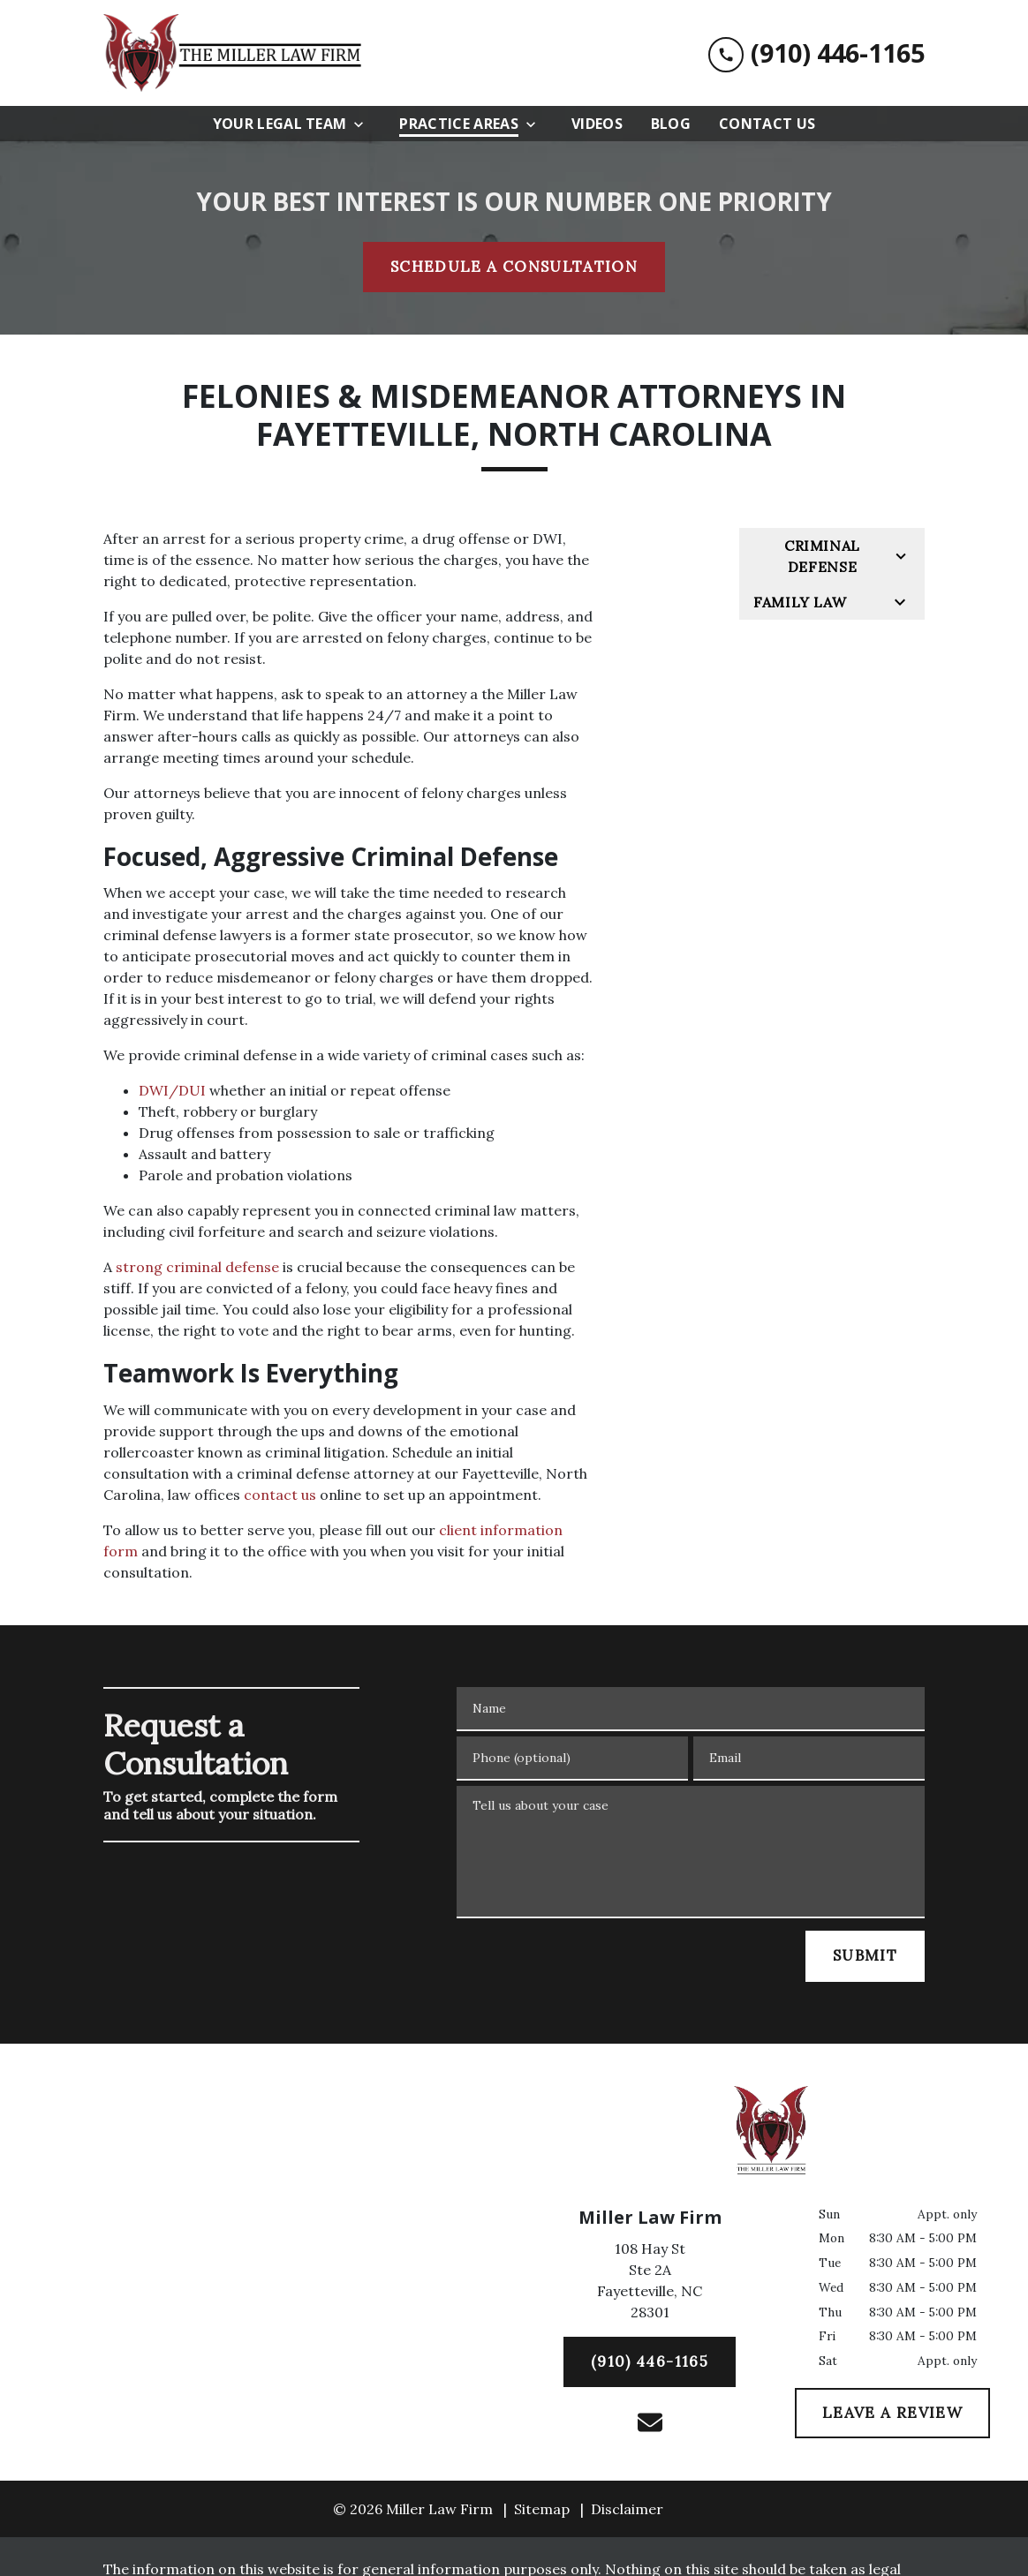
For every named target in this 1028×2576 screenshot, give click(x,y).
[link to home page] (235, 53)
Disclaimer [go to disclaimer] (627, 2509)
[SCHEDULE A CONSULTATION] (514, 267)
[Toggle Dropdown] (364, 124)
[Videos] (597, 123)
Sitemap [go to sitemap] (542, 2509)
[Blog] (671, 123)
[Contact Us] (767, 123)
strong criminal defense (197, 1267)
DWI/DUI (172, 1090)
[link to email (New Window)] (650, 2422)
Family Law (799, 602)
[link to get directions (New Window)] (649, 2284)
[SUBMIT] (865, 1956)
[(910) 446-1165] (649, 2362)
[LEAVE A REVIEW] (892, 2413)
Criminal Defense (822, 556)
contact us (280, 1494)
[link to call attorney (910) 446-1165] (816, 53)
